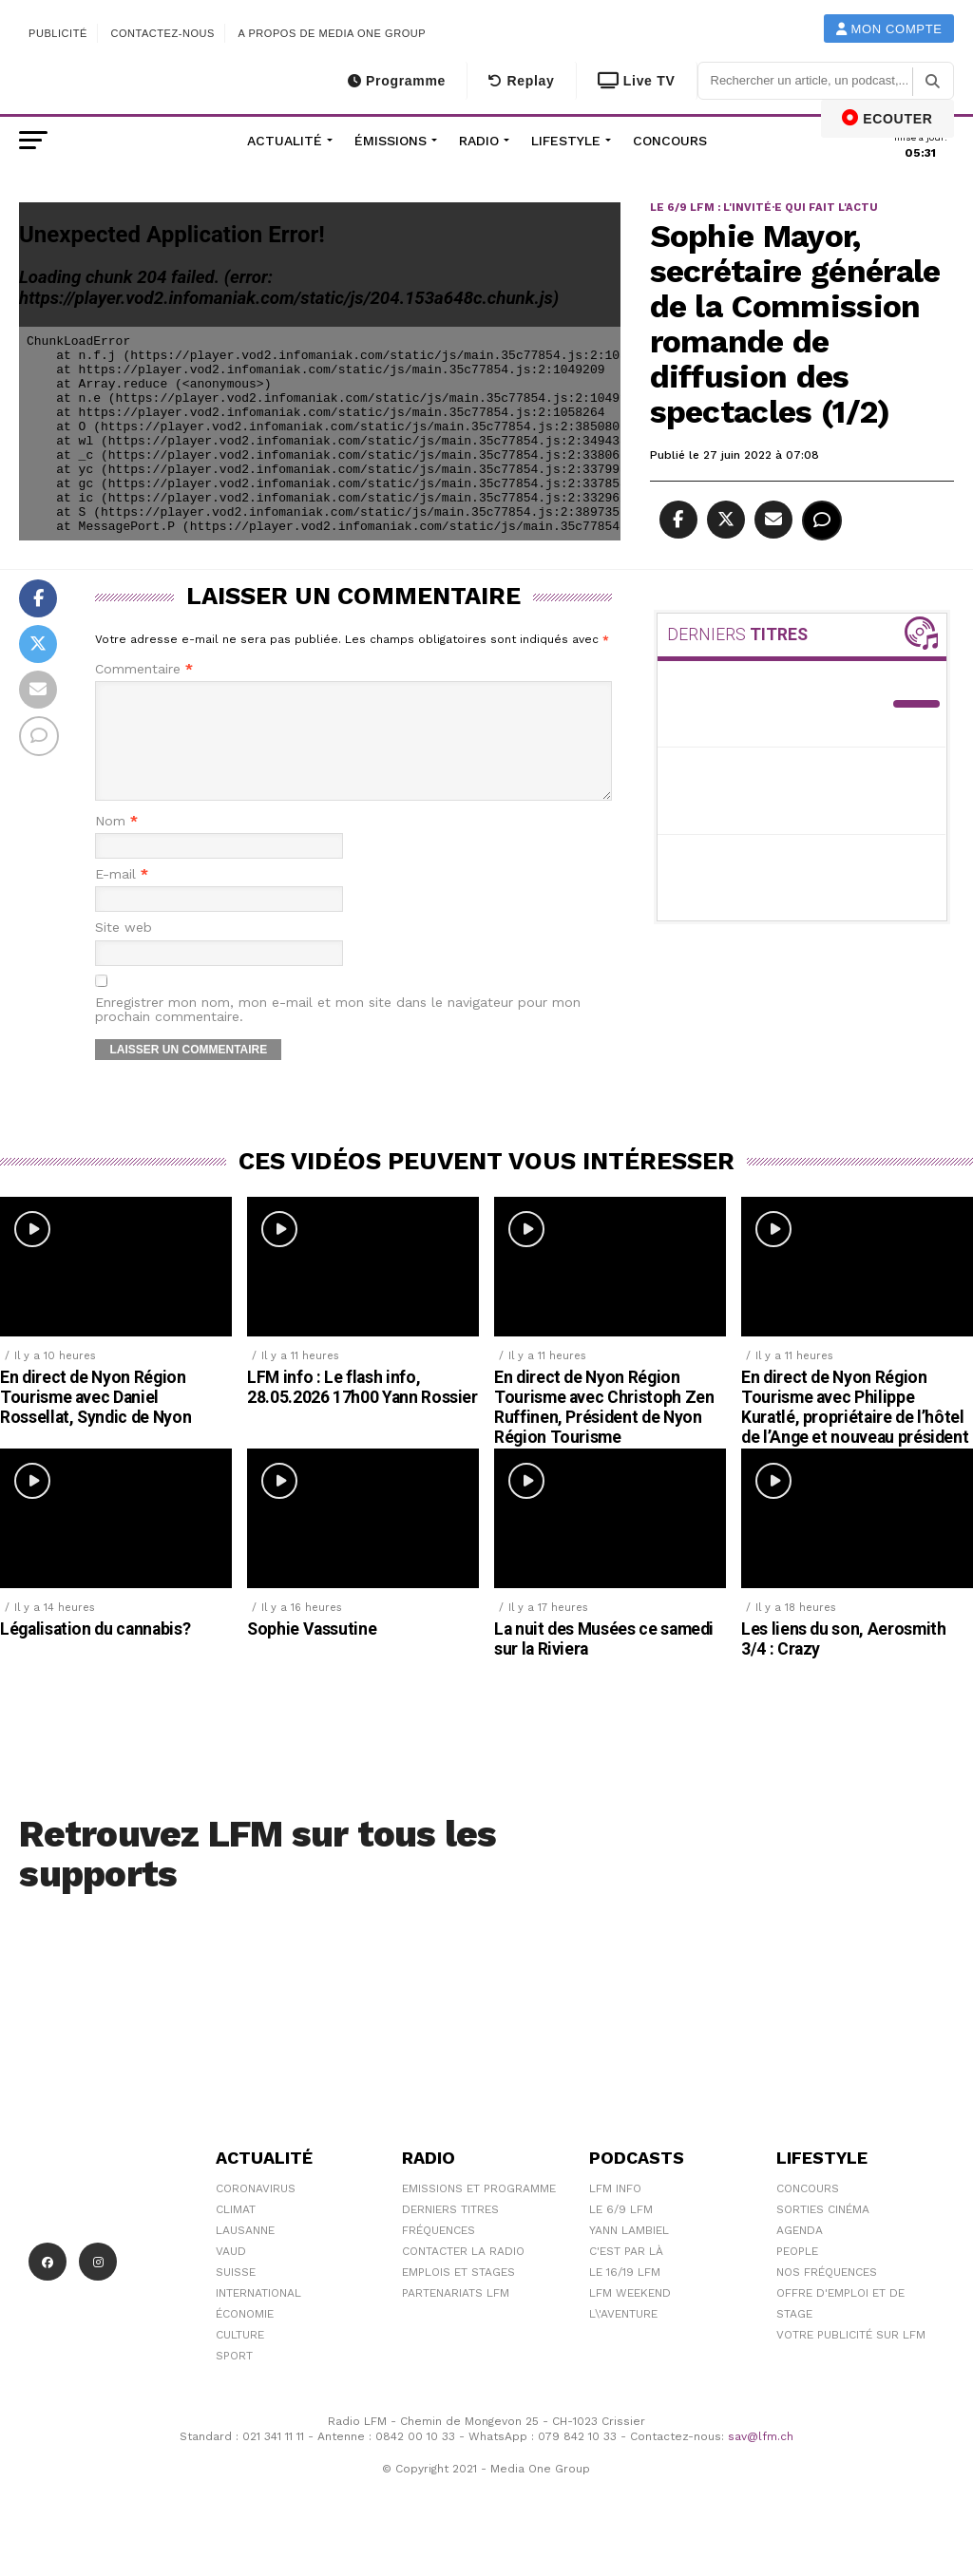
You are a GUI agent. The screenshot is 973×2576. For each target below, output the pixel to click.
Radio (479, 140)
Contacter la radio (463, 2274)
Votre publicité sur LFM (850, 2357)
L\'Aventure (623, 2336)
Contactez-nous (162, 33)
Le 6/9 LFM (621, 2232)
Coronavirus (256, 2211)
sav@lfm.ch (760, 2459)
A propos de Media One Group (332, 33)
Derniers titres (450, 2232)
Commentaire (144, 669)
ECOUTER (887, 118)
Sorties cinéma (822, 2232)
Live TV (637, 80)
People (797, 2274)
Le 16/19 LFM (624, 2294)
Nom (116, 844)
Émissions (390, 140)
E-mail (121, 897)
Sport (234, 2378)
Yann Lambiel (629, 2253)
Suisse (236, 2294)
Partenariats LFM (455, 2315)
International (258, 2315)
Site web (123, 950)
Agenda (799, 2253)
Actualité (284, 140)
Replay (521, 80)
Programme (397, 80)
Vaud (231, 2274)
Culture (240, 2357)
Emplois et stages (458, 2294)
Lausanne (245, 2253)
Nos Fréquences (826, 2294)
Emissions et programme (479, 2211)
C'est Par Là (626, 2274)
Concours (670, 140)
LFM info (615, 2211)
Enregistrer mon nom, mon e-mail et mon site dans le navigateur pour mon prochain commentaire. (338, 1032)
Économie (245, 2336)
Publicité (58, 33)
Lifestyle (566, 140)
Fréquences (438, 2253)
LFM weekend (630, 2315)
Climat (236, 2232)
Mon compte (889, 29)
